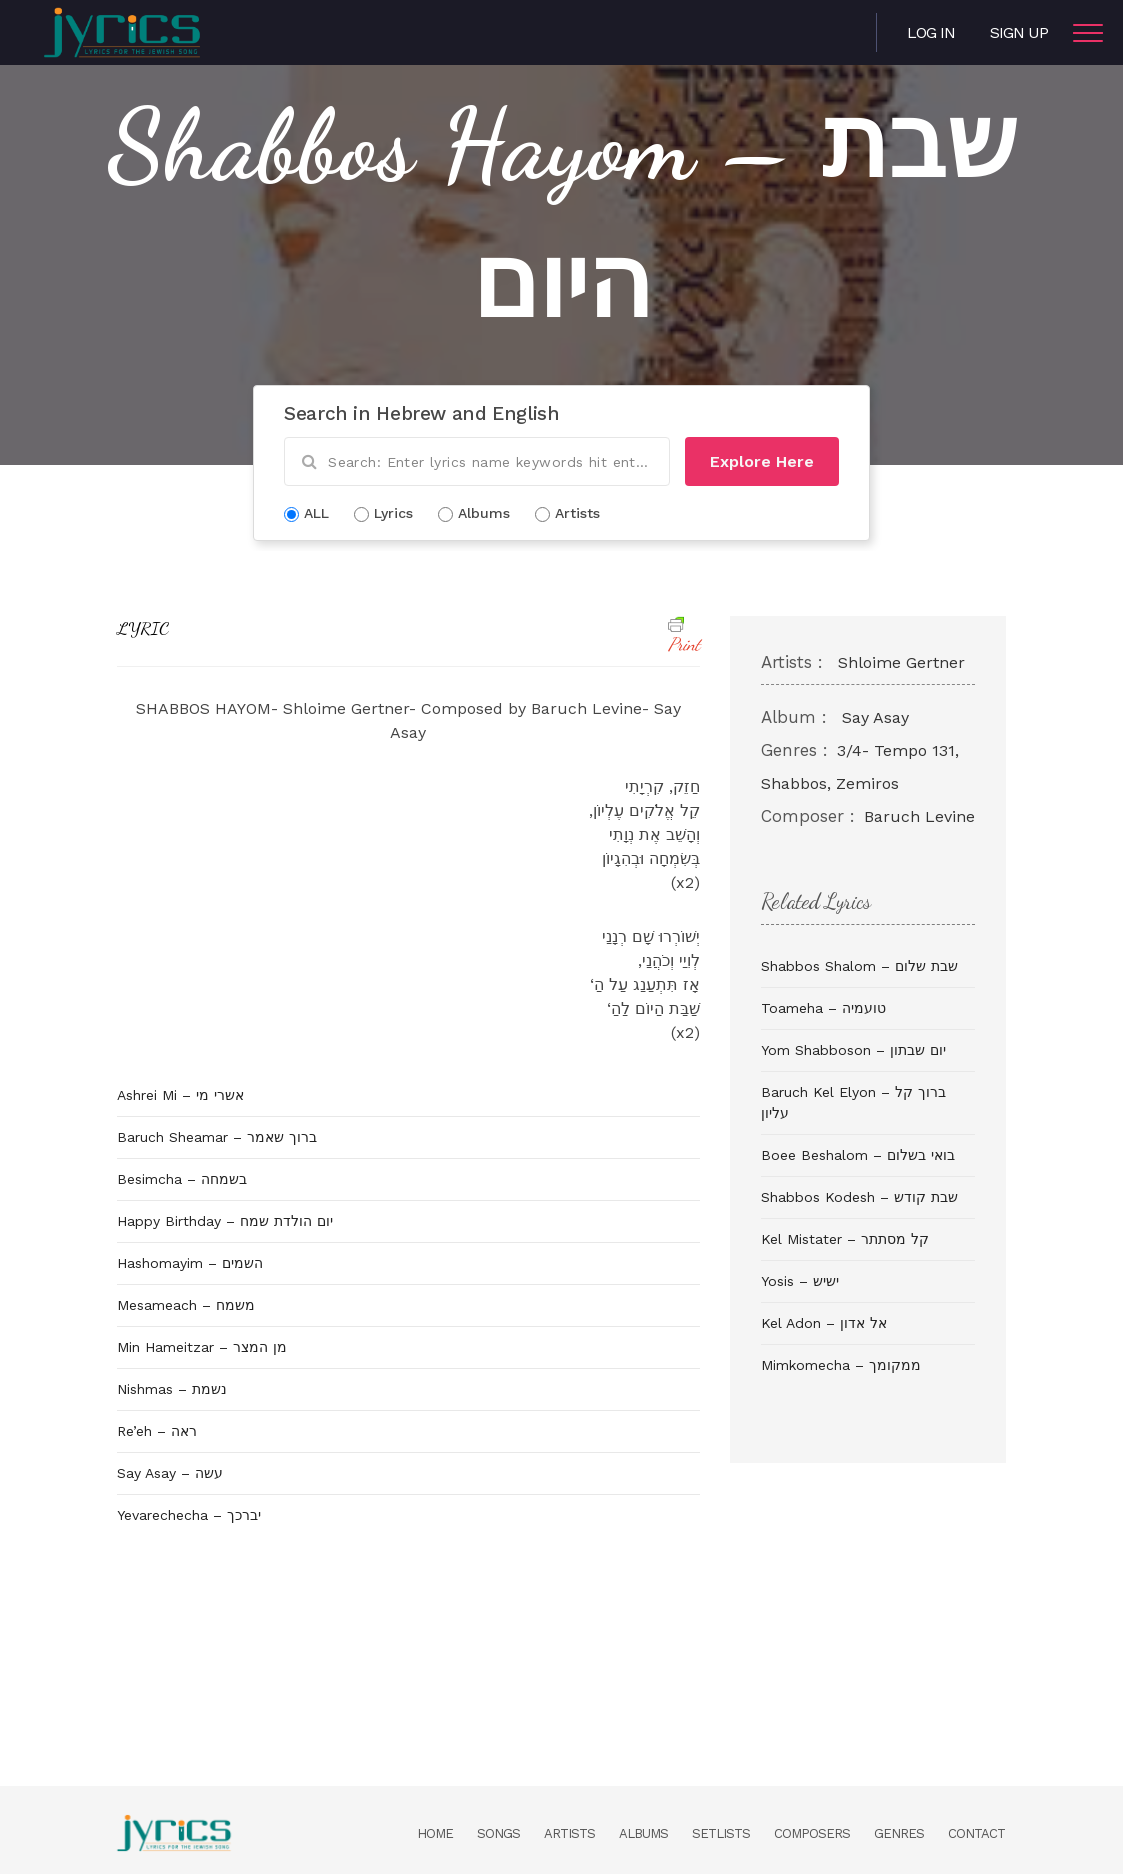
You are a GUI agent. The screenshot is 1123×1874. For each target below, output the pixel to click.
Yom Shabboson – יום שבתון (853, 1050)
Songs (498, 1833)
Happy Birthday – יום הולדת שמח (225, 1221)
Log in (931, 32)
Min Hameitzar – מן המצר (202, 1347)
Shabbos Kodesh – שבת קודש (859, 1197)
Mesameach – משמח (186, 1305)
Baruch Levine (919, 816)
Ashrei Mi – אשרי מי (180, 1095)
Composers (812, 1833)
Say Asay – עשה (170, 1473)
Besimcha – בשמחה (182, 1179)
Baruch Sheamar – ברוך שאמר (217, 1137)
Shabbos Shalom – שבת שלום (859, 966)
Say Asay (875, 717)
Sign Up (1019, 32)
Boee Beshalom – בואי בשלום (858, 1155)
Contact (976, 1833)
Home (435, 1833)
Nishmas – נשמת (172, 1389)
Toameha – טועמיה (823, 1008)
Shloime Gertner (901, 662)
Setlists (721, 1833)
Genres (899, 1833)
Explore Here (762, 461)
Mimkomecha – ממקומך (841, 1365)
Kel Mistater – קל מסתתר (845, 1239)
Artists (569, 1833)
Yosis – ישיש (800, 1281)
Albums (643, 1833)
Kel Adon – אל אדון (824, 1323)
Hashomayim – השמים (190, 1263)
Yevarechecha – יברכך (189, 1515)
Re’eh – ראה (157, 1431)
